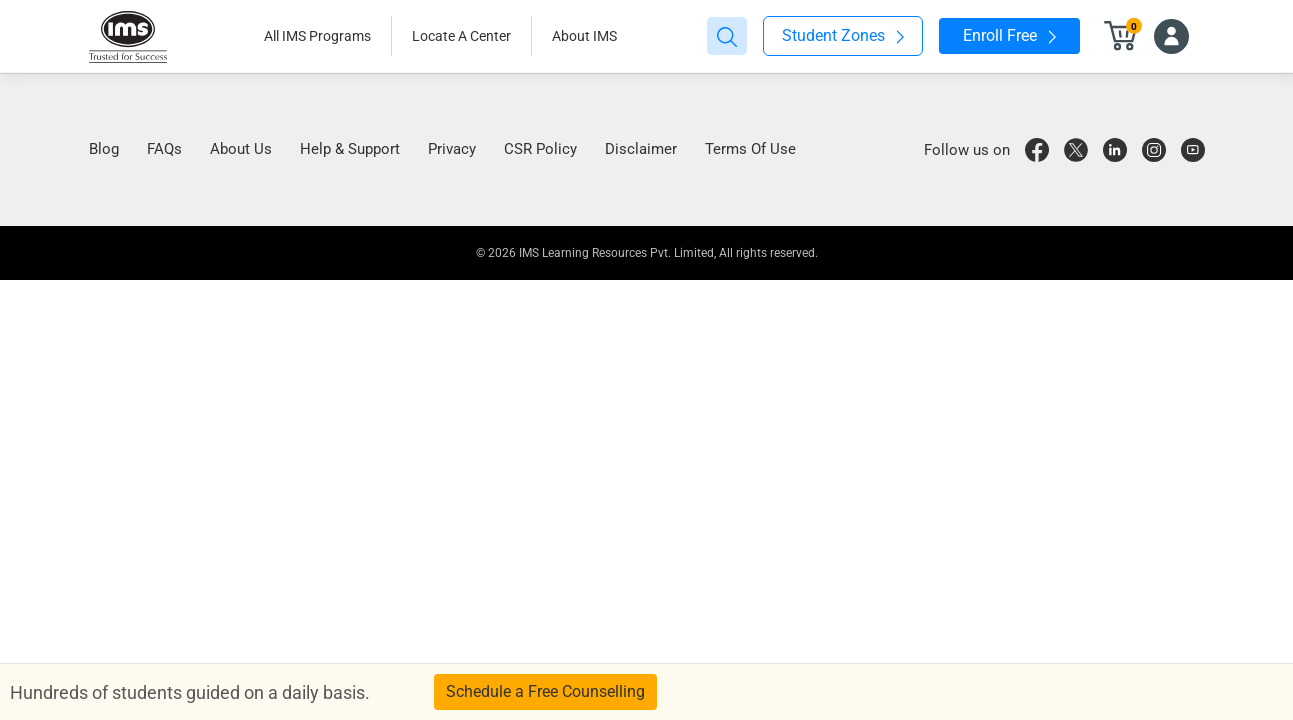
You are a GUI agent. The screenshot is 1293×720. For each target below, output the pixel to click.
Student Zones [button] (843, 35)
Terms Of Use (750, 149)
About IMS (584, 36)
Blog (104, 149)
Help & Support (350, 149)
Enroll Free (1009, 35)
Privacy (452, 149)
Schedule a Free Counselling (545, 691)
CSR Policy (540, 149)
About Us (241, 149)
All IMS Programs (317, 36)
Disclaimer (641, 149)
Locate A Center (461, 36)
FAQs (164, 149)
